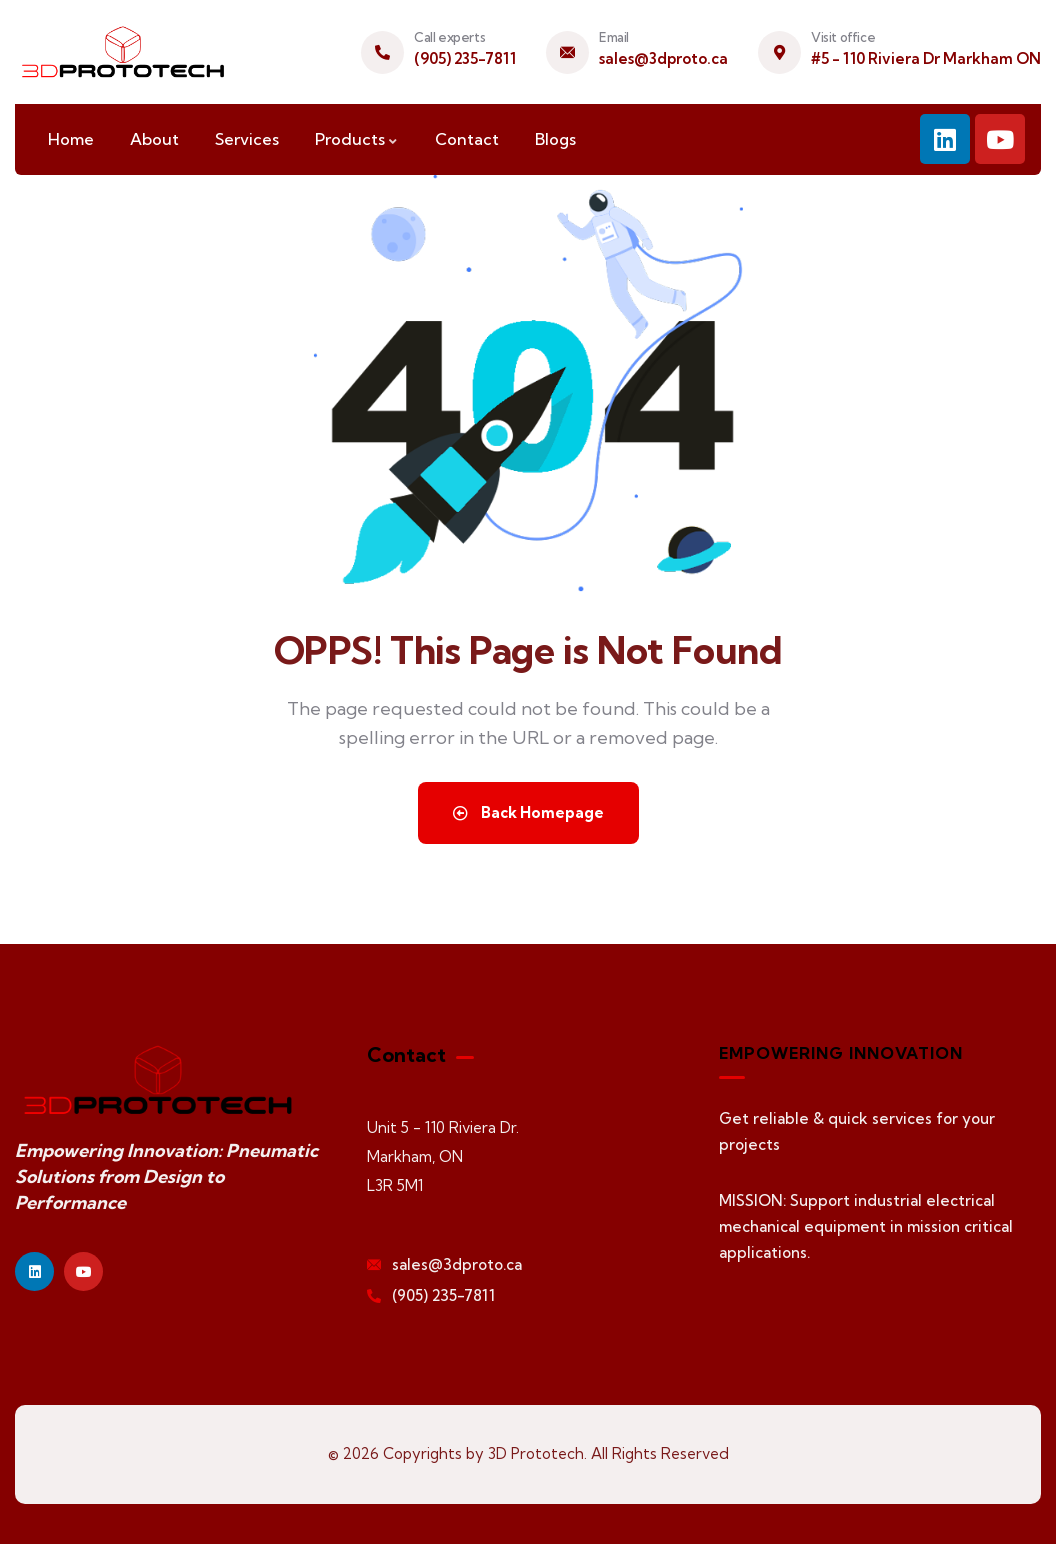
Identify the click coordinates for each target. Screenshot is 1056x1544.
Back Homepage (528, 812)
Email (614, 37)
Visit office (843, 37)
